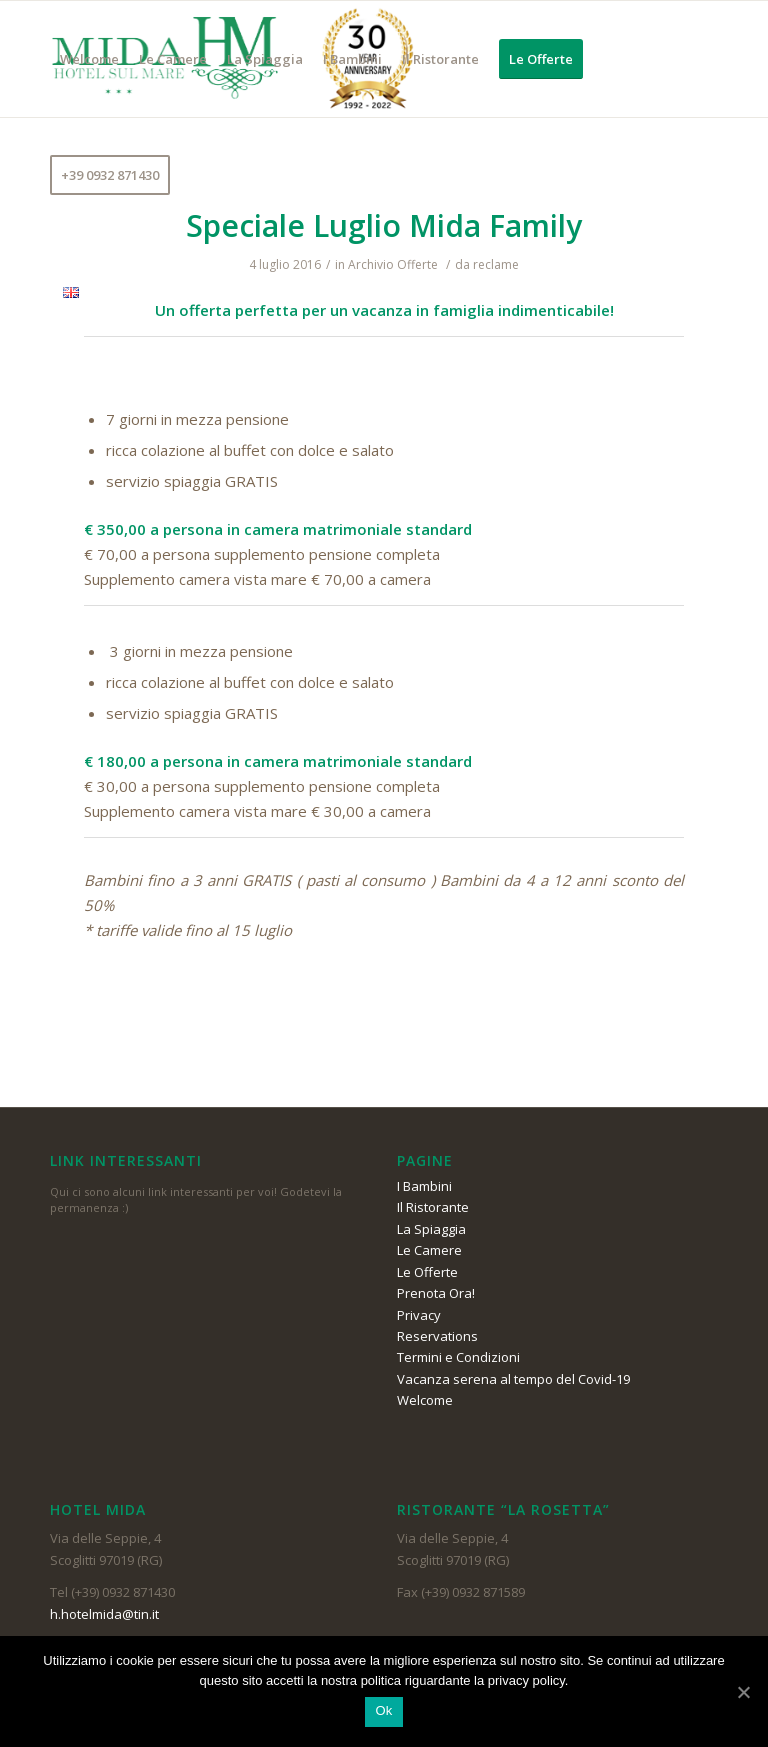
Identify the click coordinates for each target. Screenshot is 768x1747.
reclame (496, 264)
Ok (383, 1710)
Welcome (425, 1400)
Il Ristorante (433, 1207)
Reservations (437, 1336)
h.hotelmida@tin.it (104, 1614)
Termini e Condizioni (458, 1357)
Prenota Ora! (436, 1293)
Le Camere (429, 1250)
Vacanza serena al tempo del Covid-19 (513, 1379)
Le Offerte (427, 1272)
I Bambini (424, 1186)
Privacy (419, 1315)
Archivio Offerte (393, 264)
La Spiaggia (431, 1229)
